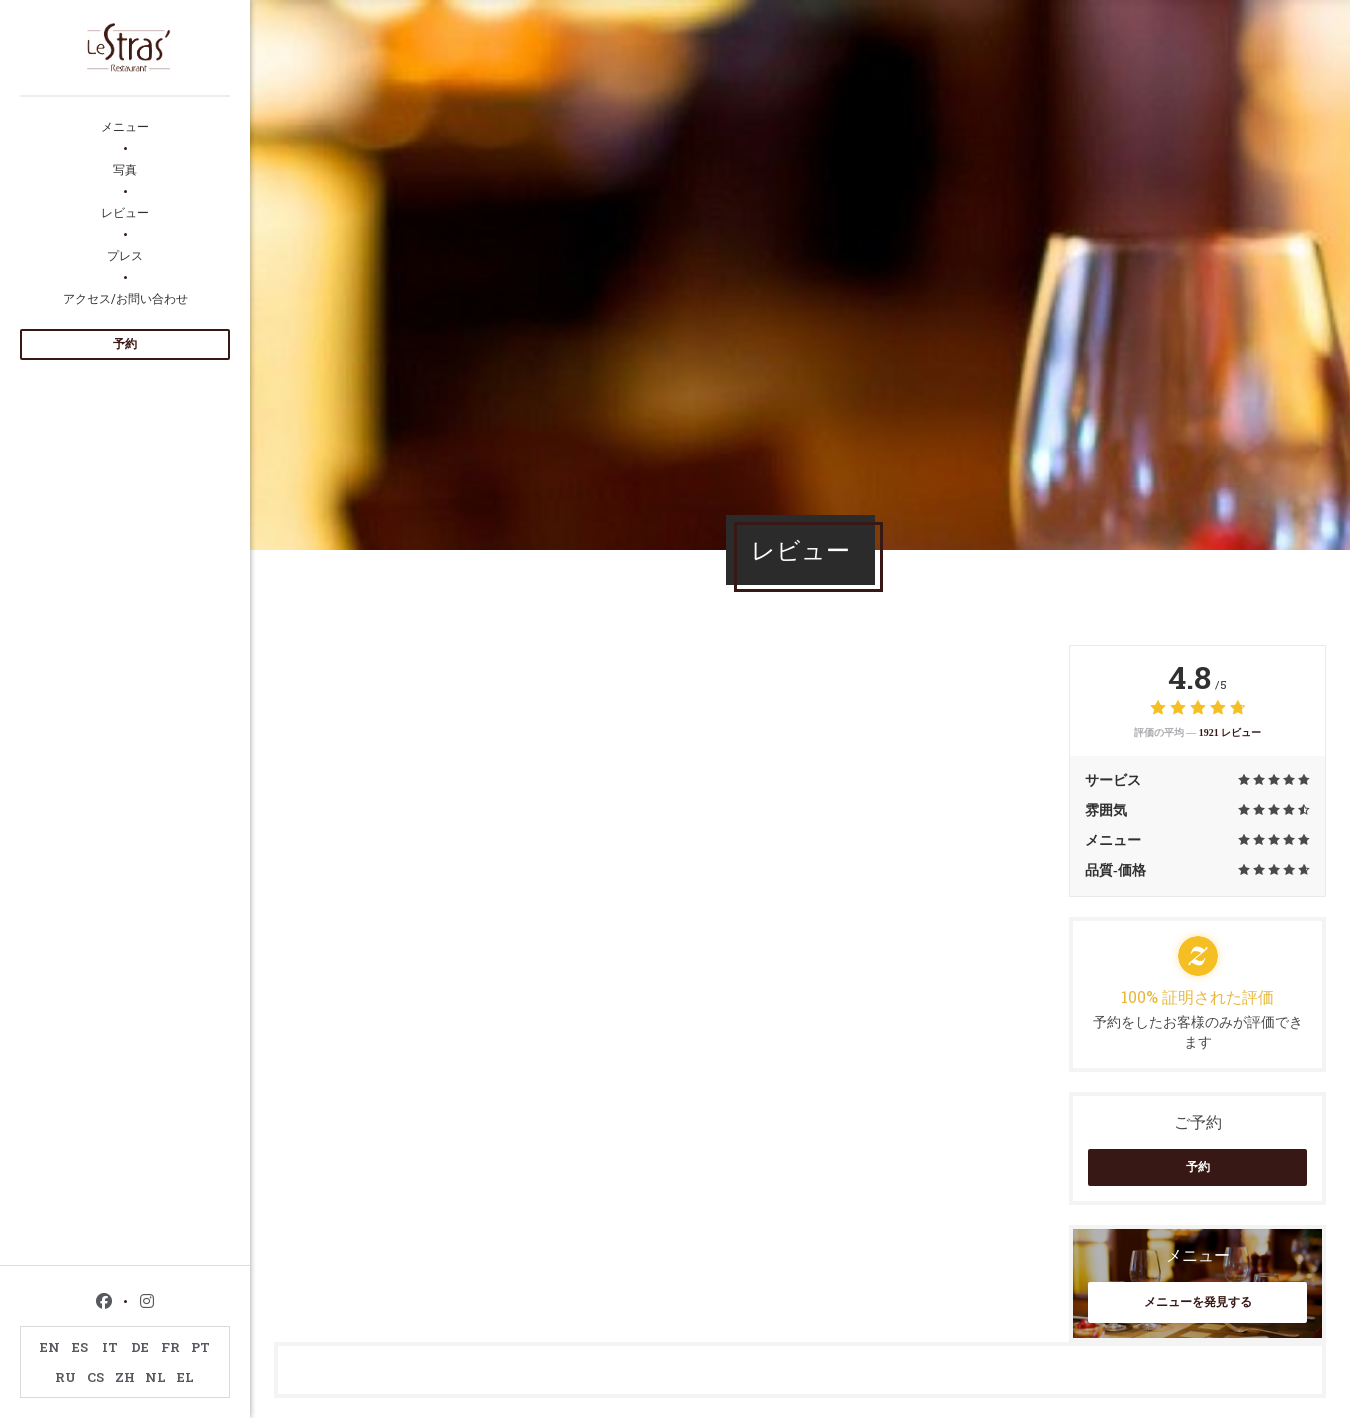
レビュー (125, 212)
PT (200, 1347)
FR (170, 1347)
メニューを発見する (1198, 1302)
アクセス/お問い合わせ (125, 298)
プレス (125, 255)
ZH (125, 1377)
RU (65, 1377)
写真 (125, 169)
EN (50, 1347)
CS (95, 1377)
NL (155, 1377)
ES (80, 1347)
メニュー (125, 126)
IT (110, 1347)
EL (185, 1377)
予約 (125, 344)
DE (140, 1347)
